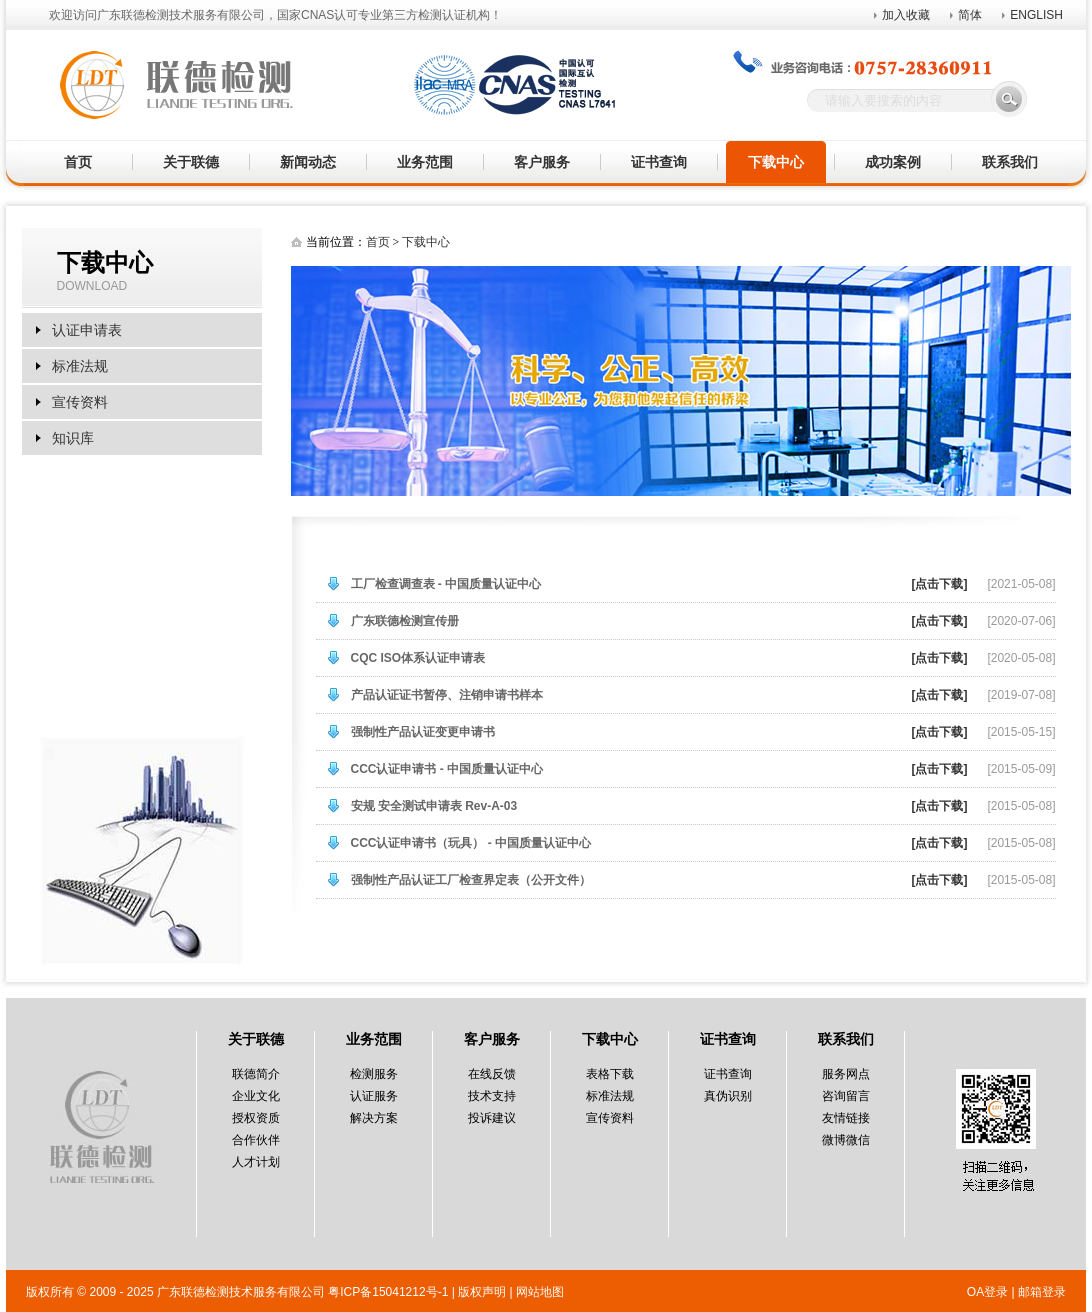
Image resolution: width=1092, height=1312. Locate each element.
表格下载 (610, 1074)
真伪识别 (728, 1096)
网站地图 (540, 1292)
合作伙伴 (256, 1140)
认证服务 (374, 1096)
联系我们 (1010, 162)
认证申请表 (87, 330)
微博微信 (846, 1140)
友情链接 (846, 1118)
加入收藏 (906, 15)
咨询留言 (846, 1096)
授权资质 (256, 1118)
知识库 (73, 438)
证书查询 (659, 162)
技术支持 (492, 1096)
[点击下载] (939, 584)
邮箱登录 (1042, 1292)
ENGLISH (1036, 15)
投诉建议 (492, 1118)
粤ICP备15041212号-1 (388, 1292)
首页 (78, 162)
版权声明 (482, 1292)
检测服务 (374, 1074)
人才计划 (256, 1162)
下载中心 (776, 162)
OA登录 (987, 1292)
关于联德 (191, 162)
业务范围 (425, 162)
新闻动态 (308, 162)
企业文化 (256, 1096)
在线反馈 (492, 1074)
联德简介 (256, 1074)
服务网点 (846, 1074)
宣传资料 (80, 402)
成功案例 (893, 162)
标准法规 (80, 366)
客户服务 (542, 162)
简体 (970, 15)
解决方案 (374, 1118)
